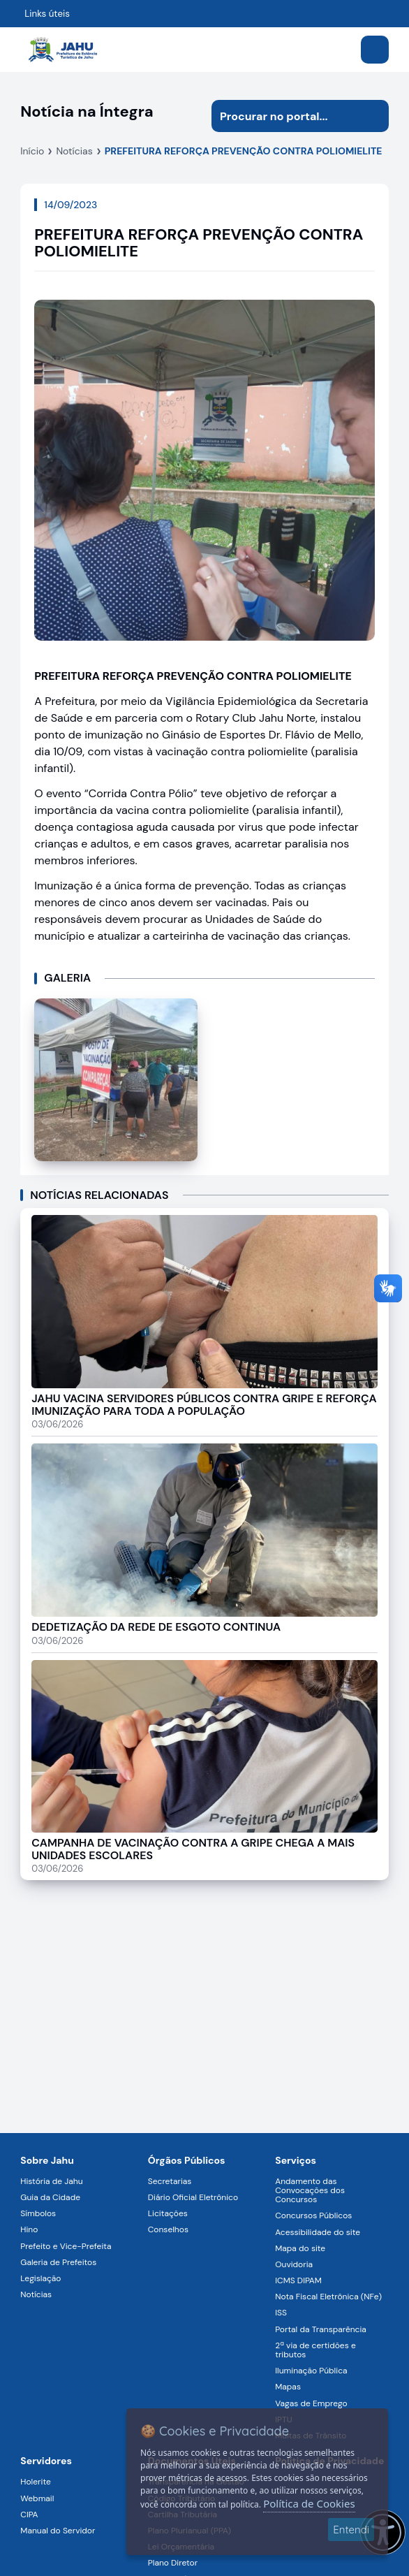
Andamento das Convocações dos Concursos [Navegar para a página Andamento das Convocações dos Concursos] (310, 2190)
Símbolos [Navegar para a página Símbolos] (38, 2213)
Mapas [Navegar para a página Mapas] (288, 2386)
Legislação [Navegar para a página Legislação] (40, 2278)
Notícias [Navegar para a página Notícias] (36, 2294)
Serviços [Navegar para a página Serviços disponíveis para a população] (295, 2160)
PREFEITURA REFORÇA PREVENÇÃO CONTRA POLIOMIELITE (243, 151)
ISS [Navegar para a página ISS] (281, 2312)
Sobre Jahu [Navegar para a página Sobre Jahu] (47, 2160)
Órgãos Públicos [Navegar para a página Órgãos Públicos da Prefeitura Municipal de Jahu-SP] (186, 2160)
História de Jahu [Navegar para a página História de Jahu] (51, 2181)
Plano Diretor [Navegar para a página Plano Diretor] (173, 2562)
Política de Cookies (309, 2503)
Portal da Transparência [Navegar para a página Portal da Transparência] (320, 2329)
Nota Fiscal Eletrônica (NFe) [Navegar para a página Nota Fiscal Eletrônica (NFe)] (328, 2296)
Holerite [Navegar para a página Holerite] (35, 2481)
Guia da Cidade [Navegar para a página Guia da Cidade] (50, 2197)
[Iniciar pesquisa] (373, 116)
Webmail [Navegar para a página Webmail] (37, 2498)
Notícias (74, 151)
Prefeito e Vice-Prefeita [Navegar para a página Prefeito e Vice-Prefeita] (65, 2246)
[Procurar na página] (284, 116)
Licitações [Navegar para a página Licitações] (168, 2213)
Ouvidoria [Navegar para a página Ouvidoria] (294, 2264)
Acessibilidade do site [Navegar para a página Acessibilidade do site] (317, 2232)
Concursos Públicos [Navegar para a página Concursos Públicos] (313, 2215)
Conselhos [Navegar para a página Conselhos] (168, 2229)
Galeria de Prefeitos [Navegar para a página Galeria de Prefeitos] (58, 2262)
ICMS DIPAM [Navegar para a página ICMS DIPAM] (298, 2280)
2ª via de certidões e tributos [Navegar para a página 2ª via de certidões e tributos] (315, 2350)
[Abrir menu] (375, 50)
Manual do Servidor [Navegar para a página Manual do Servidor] (57, 2530)
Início (32, 151)
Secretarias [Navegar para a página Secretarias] (170, 2181)
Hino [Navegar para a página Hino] (29, 2229)
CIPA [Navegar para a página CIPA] (29, 2514)
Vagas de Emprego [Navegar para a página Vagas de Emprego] (311, 2403)
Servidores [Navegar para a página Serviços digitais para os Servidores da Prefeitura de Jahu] (46, 2460)
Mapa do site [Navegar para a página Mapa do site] (300, 2248)
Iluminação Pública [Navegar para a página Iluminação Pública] (311, 2370)
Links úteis (47, 14)
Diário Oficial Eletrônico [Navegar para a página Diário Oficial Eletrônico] (193, 2197)
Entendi (351, 2529)
